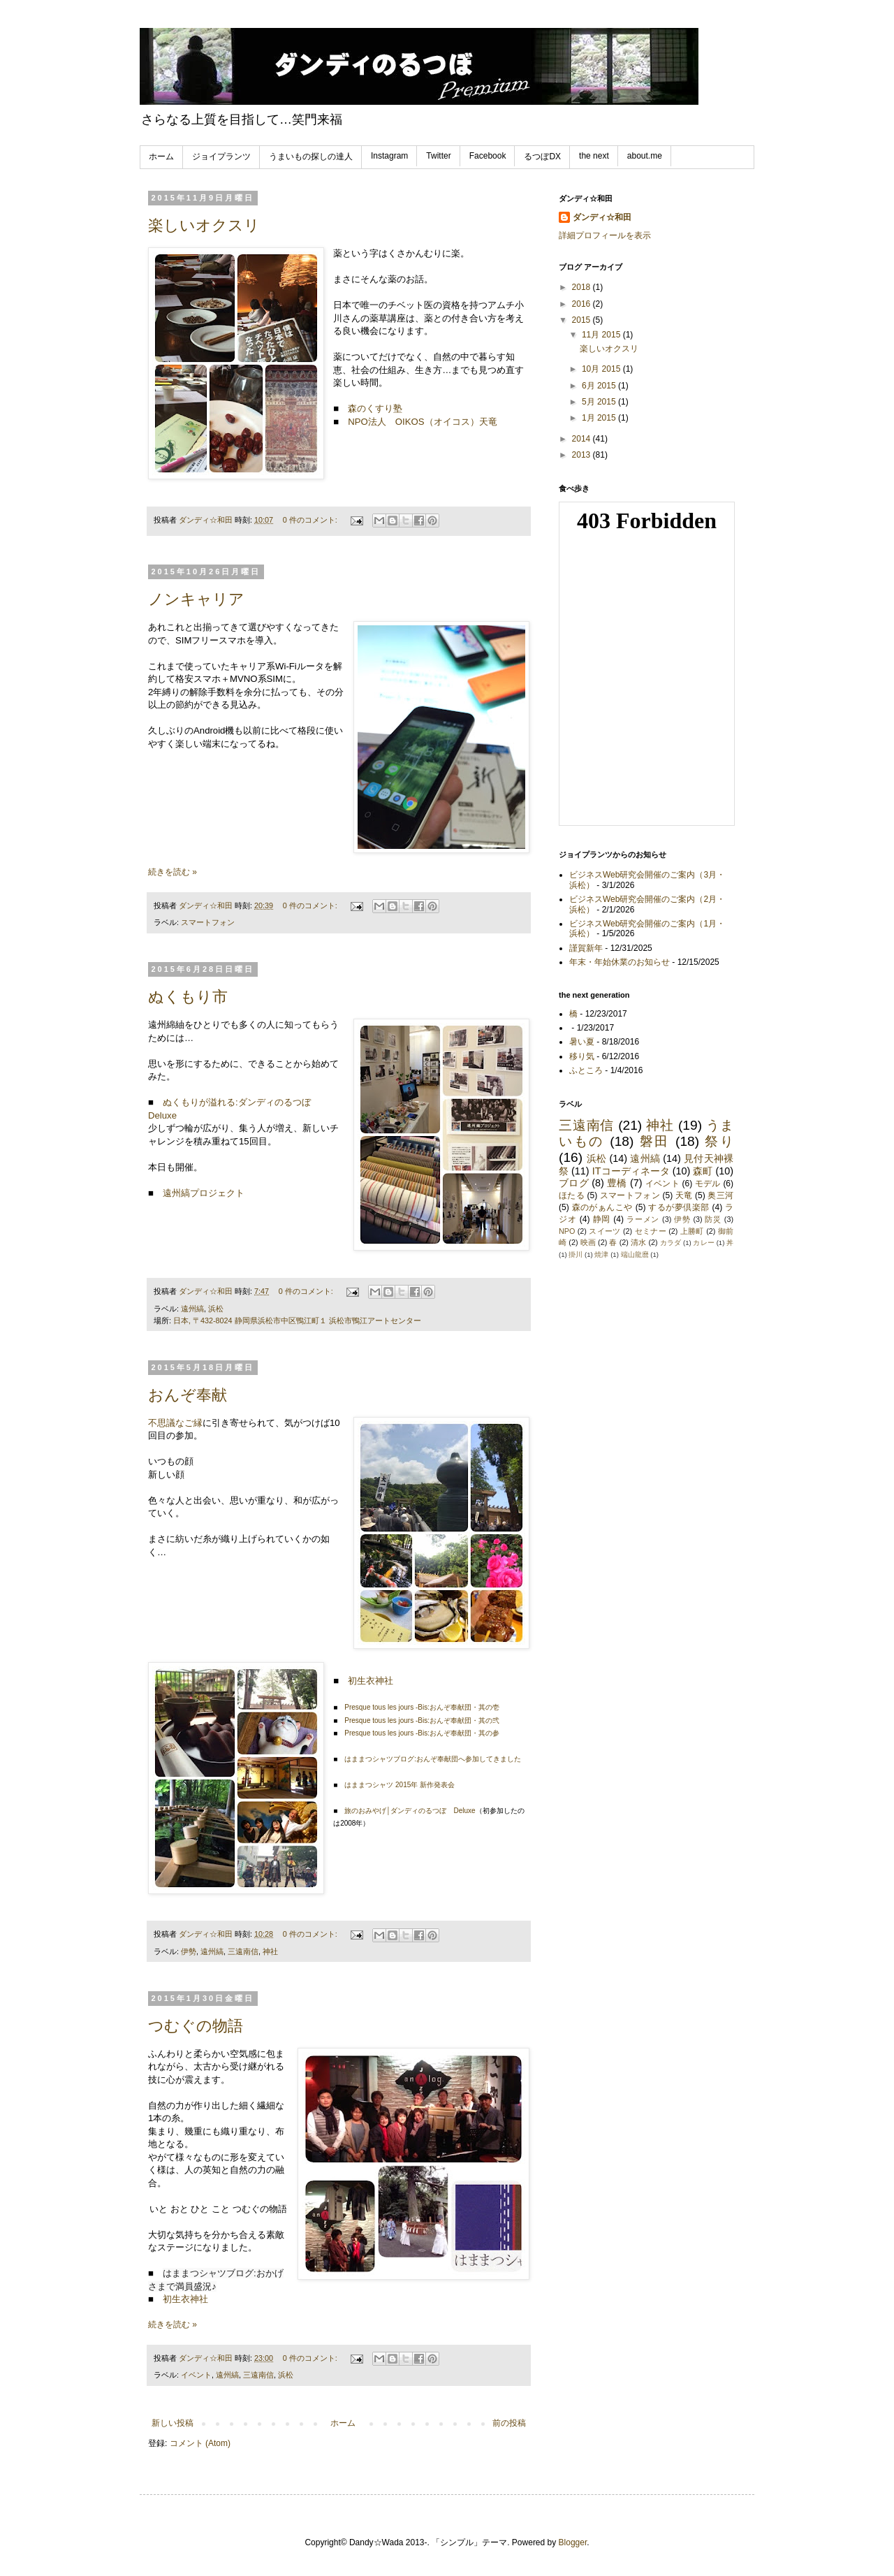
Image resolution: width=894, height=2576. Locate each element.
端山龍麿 (635, 1254)
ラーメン (642, 1219)
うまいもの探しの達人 (311, 156)
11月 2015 (602, 335)
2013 (582, 455)
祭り (719, 1141)
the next (594, 156)
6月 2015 (600, 386)
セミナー (650, 1231)
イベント (196, 2375)
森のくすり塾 (375, 408)
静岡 (602, 1219)
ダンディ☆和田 (602, 217)
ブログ (574, 1182)
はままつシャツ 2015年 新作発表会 (399, 1785)
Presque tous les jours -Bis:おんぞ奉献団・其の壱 (421, 1707)
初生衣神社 (370, 1680)
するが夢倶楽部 (678, 1207)
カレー (703, 1242)
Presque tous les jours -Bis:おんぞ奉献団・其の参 (421, 1733)
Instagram (389, 156)
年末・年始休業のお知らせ (619, 962)
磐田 (655, 1141)
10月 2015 (602, 369)
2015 (582, 320)
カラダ (670, 1242)
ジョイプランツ (221, 156)
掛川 (575, 1254)
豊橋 (617, 1182)
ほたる (572, 1195)
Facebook (487, 156)
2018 (582, 287)
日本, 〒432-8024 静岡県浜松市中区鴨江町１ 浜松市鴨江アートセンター (297, 1320)
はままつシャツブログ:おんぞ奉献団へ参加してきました (432, 1759)
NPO (567, 1231)
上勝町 (692, 1231)
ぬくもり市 (188, 996)
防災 (713, 1219)
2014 (582, 439)
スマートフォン (208, 922)
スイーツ (604, 1231)
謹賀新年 (586, 948)
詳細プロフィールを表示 (605, 235)
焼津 (601, 1254)
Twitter (438, 156)
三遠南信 (243, 1951)
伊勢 (188, 1951)
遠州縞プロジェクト (203, 1193)
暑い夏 (581, 1042)
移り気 (581, 1056)
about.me (644, 156)
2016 (582, 304)
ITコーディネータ (631, 1171)
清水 (638, 1242)
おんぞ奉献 (187, 1395)
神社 (270, 1951)
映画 (588, 1242)
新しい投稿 (172, 2423)
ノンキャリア (196, 599)
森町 (702, 1171)
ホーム (161, 156)
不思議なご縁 (175, 1423)
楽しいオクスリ (204, 225)
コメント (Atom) (200, 2443)
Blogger (573, 2542)
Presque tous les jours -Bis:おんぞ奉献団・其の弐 (421, 1720)
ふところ (586, 1070)
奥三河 (720, 1195)
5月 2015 (600, 402)
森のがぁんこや (602, 1207)
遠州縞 (192, 1308)
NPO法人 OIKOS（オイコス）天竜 (422, 421)
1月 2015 (600, 418)
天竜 (684, 1195)
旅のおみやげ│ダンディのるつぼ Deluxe (409, 1810)
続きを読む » (172, 872)
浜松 (216, 1308)
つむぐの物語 (195, 2026)
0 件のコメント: (311, 520)
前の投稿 (509, 2423)
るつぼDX (542, 156)
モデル (708, 1183)
